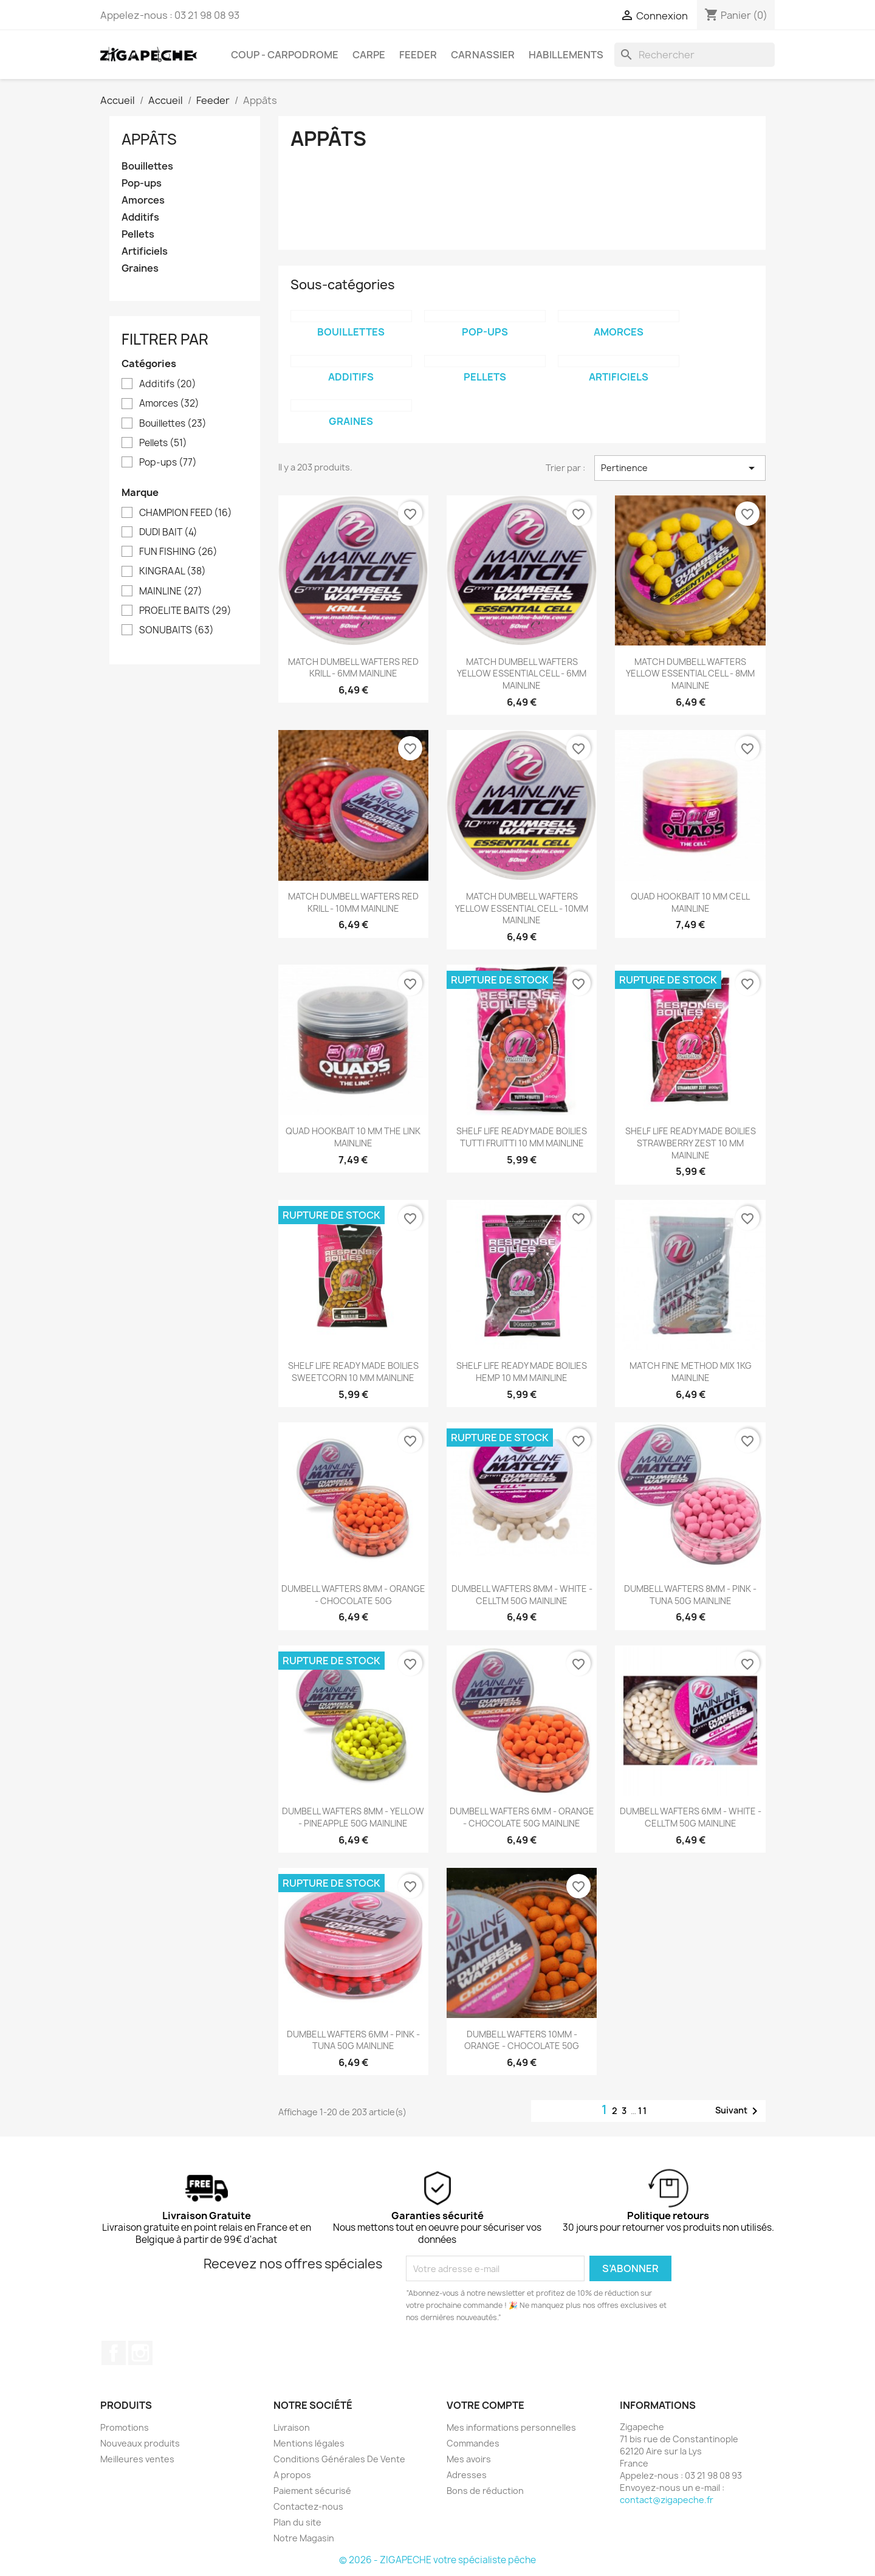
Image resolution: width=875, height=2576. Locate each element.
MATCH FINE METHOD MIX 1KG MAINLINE (691, 1371)
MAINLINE (170, 591)
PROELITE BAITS (185, 611)
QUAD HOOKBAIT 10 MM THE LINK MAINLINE (353, 1137)
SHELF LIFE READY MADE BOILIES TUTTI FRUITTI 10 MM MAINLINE (521, 1137)
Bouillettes (147, 166)
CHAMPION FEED (185, 513)
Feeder (418, 54)
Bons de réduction (485, 2490)
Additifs (140, 217)
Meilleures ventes (137, 2459)
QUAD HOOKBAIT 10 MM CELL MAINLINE (690, 902)
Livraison (291, 2427)
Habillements (566, 54)
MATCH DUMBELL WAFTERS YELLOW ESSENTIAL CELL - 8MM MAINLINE (690, 674)
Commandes (473, 2443)
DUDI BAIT (168, 532)
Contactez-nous (308, 2506)
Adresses (467, 2475)
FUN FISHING (178, 552)
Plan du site (297, 2522)
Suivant (738, 2111)
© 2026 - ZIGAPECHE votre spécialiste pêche (437, 2560)
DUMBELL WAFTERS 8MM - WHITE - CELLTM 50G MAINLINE (521, 1595)
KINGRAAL (172, 571)
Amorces (143, 200)
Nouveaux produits (140, 2443)
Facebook (113, 2353)
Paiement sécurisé (312, 2490)
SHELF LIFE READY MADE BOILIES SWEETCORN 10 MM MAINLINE (353, 1371)
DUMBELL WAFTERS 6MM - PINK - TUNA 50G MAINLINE (353, 2040)
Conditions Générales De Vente (339, 2459)
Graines (140, 268)
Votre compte (485, 2405)
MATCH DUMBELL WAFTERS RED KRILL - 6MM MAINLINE (353, 668)
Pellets (138, 234)
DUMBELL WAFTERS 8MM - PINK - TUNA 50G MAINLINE (690, 1595)
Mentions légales (309, 2443)
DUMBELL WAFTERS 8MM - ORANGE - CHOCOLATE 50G (353, 1595)
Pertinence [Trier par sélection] (680, 468)
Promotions (124, 2427)
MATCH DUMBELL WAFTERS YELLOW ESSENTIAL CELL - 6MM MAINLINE (521, 674)
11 (643, 2110)
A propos (292, 2475)
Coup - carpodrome (284, 54)
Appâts (149, 139)
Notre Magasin (303, 2538)
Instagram (140, 2353)
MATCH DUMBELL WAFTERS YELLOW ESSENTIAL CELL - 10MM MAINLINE (521, 908)
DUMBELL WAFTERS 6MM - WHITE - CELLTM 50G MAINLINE (690, 1817)
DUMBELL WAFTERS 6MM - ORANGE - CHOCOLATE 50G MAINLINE (522, 1817)
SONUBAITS (176, 630)
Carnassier (483, 54)
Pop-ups (142, 183)
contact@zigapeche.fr (666, 2499)
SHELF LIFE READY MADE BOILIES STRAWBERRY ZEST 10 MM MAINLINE (690, 1143)
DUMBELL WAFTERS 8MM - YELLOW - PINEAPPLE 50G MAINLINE (353, 1817)
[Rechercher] (694, 55)
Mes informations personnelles (511, 2427)
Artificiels (145, 251)
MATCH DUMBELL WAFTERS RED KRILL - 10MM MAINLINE (353, 902)
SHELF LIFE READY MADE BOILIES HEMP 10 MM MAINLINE (521, 1371)
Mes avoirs (469, 2459)
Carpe (368, 54)
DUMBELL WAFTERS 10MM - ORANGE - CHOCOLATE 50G (521, 2040)
